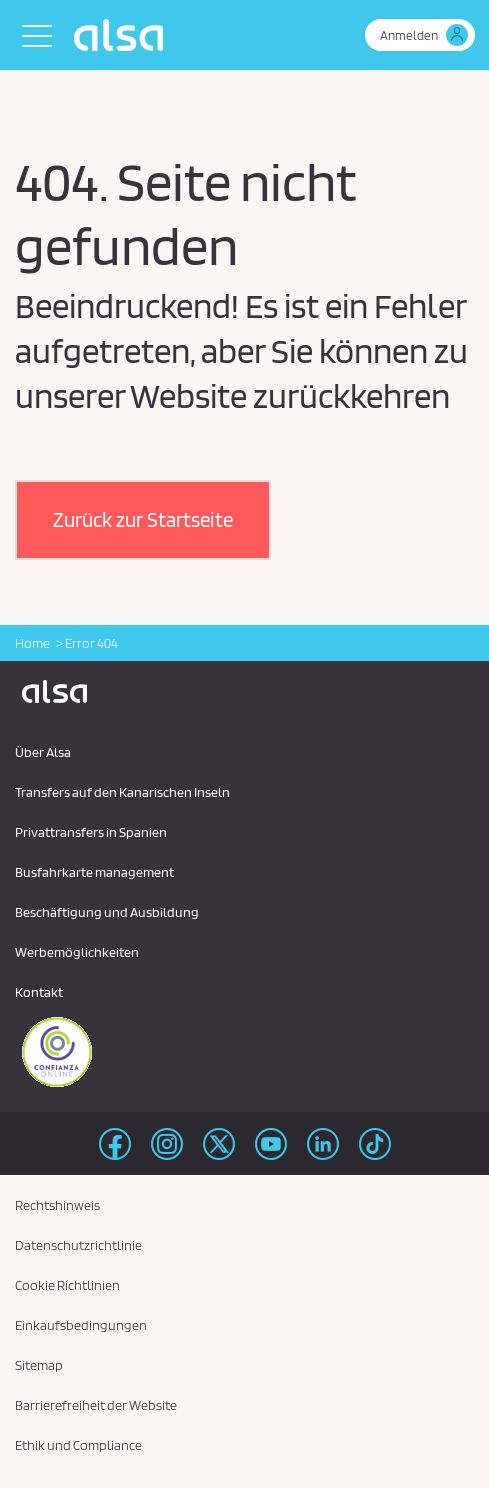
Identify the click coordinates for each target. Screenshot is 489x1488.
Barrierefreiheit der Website (96, 1405)
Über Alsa (43, 752)
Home (32, 643)
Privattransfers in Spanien (91, 832)
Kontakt (39, 992)
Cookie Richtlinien (67, 1285)
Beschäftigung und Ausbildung (107, 912)
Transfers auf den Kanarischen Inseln (122, 792)
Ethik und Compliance (78, 1445)
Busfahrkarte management (94, 872)
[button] (143, 520)
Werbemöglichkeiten (77, 952)
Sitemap (39, 1365)
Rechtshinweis (57, 1205)
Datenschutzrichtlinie (78, 1245)
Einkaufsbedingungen (81, 1325)
